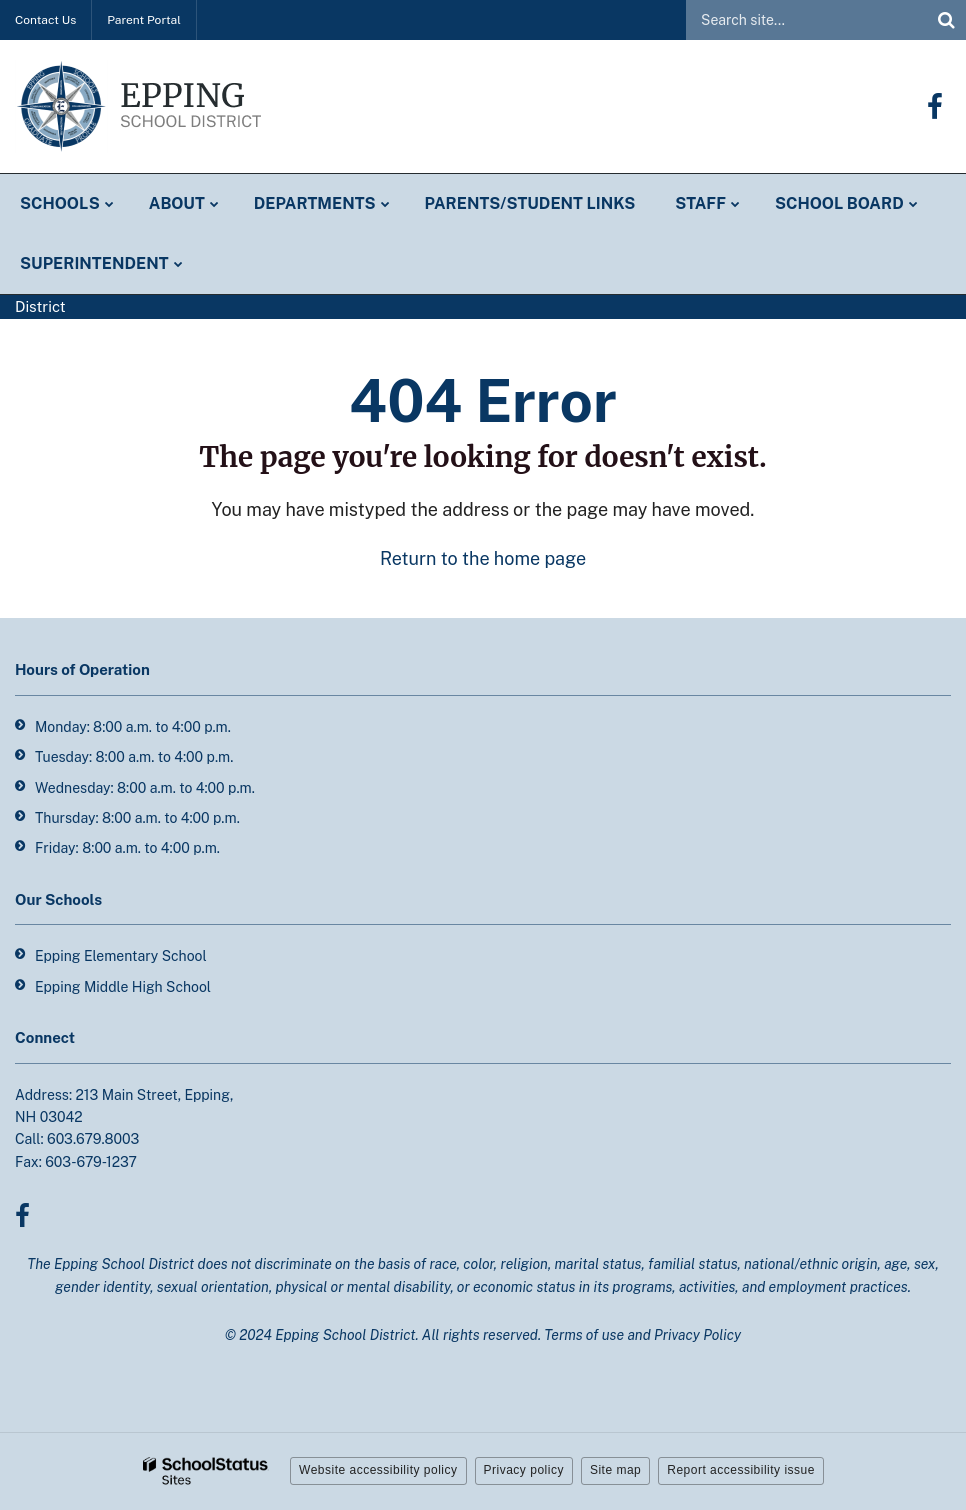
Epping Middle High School (123, 987)
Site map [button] (615, 1470)
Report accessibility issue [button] (741, 1470)
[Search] (946, 20)
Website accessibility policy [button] (378, 1470)
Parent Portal (144, 20)
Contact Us (45, 20)
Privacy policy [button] (524, 1470)
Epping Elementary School (121, 956)
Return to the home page (483, 558)
